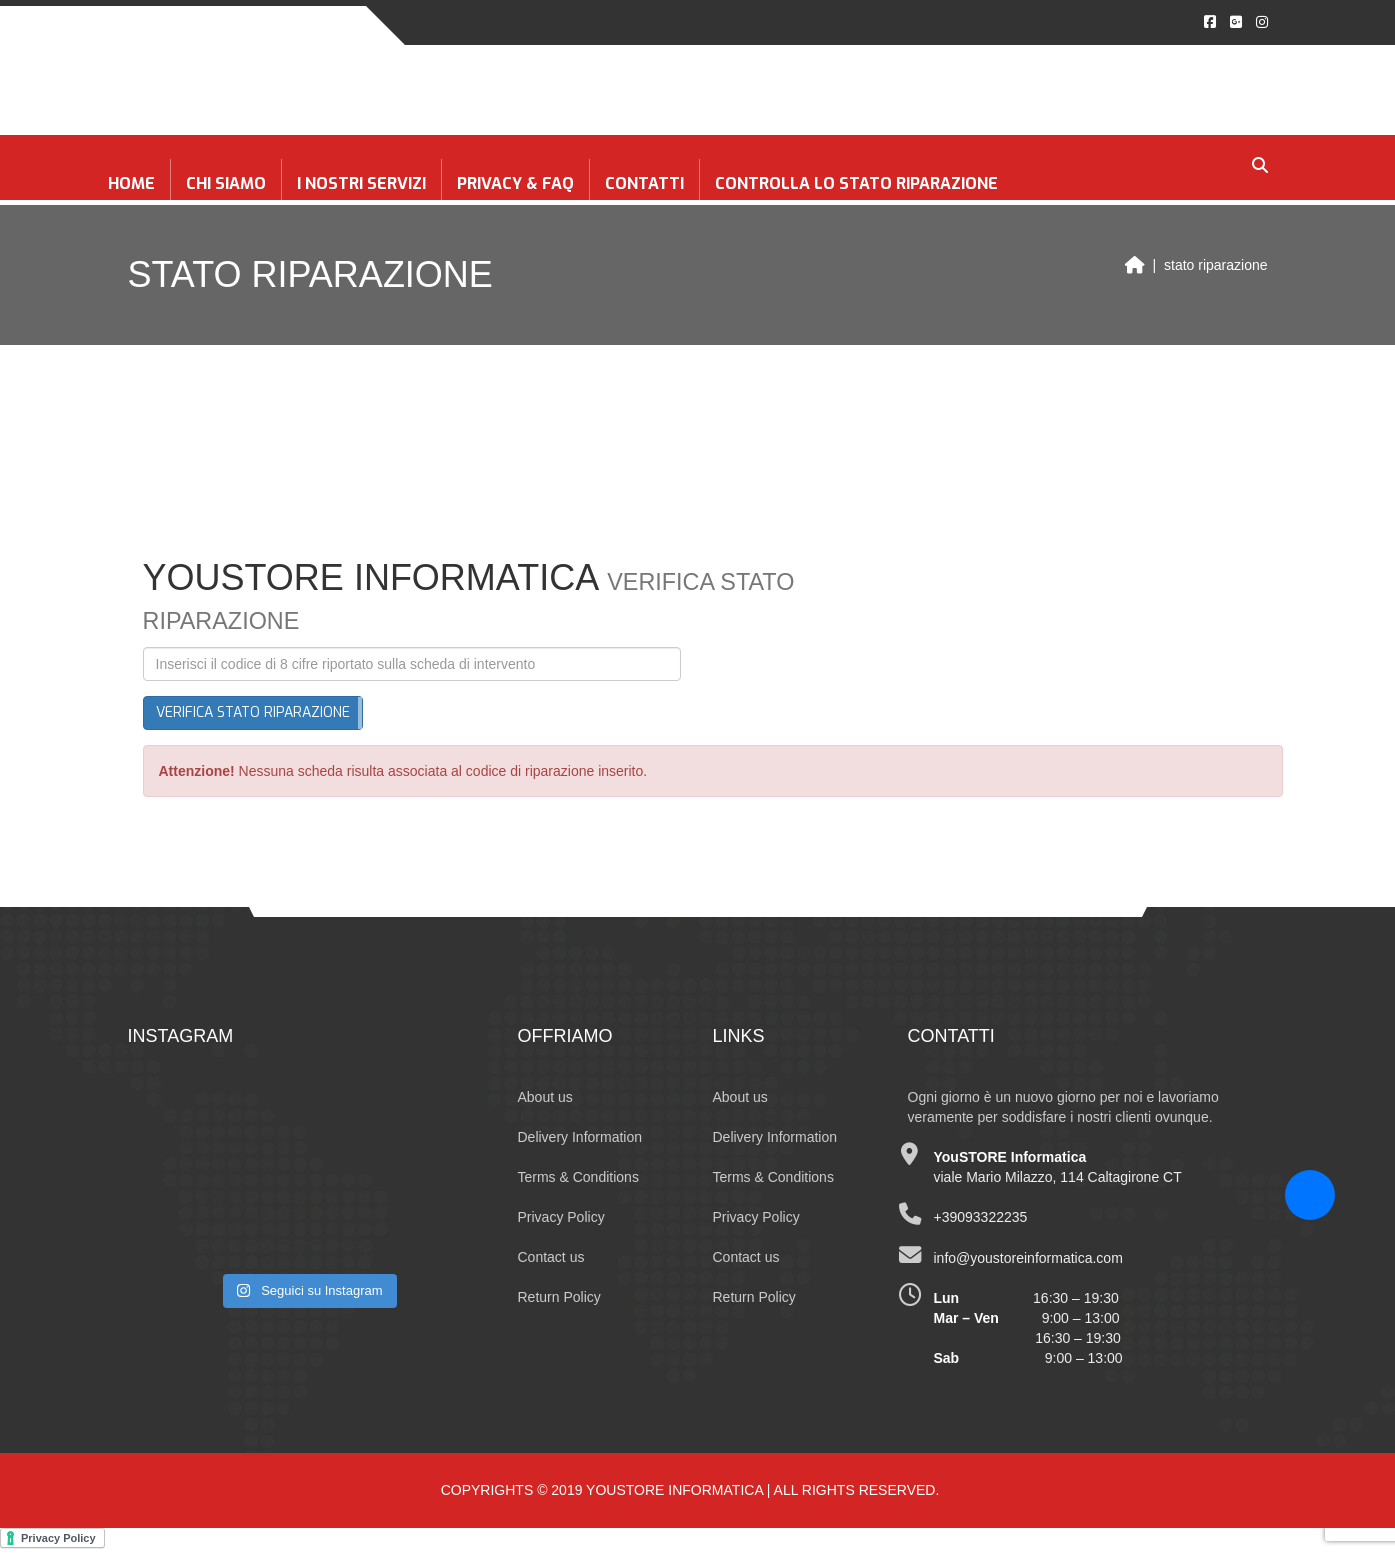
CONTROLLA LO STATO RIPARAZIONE (856, 183)
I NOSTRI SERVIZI (361, 183)
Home (131, 183)
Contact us (551, 1257)
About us (545, 1097)
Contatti (644, 183)
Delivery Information (580, 1137)
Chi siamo (226, 183)
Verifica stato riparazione (253, 712)
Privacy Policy (561, 1217)
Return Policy (559, 1297)
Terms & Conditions (578, 1177)
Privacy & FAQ (515, 183)
